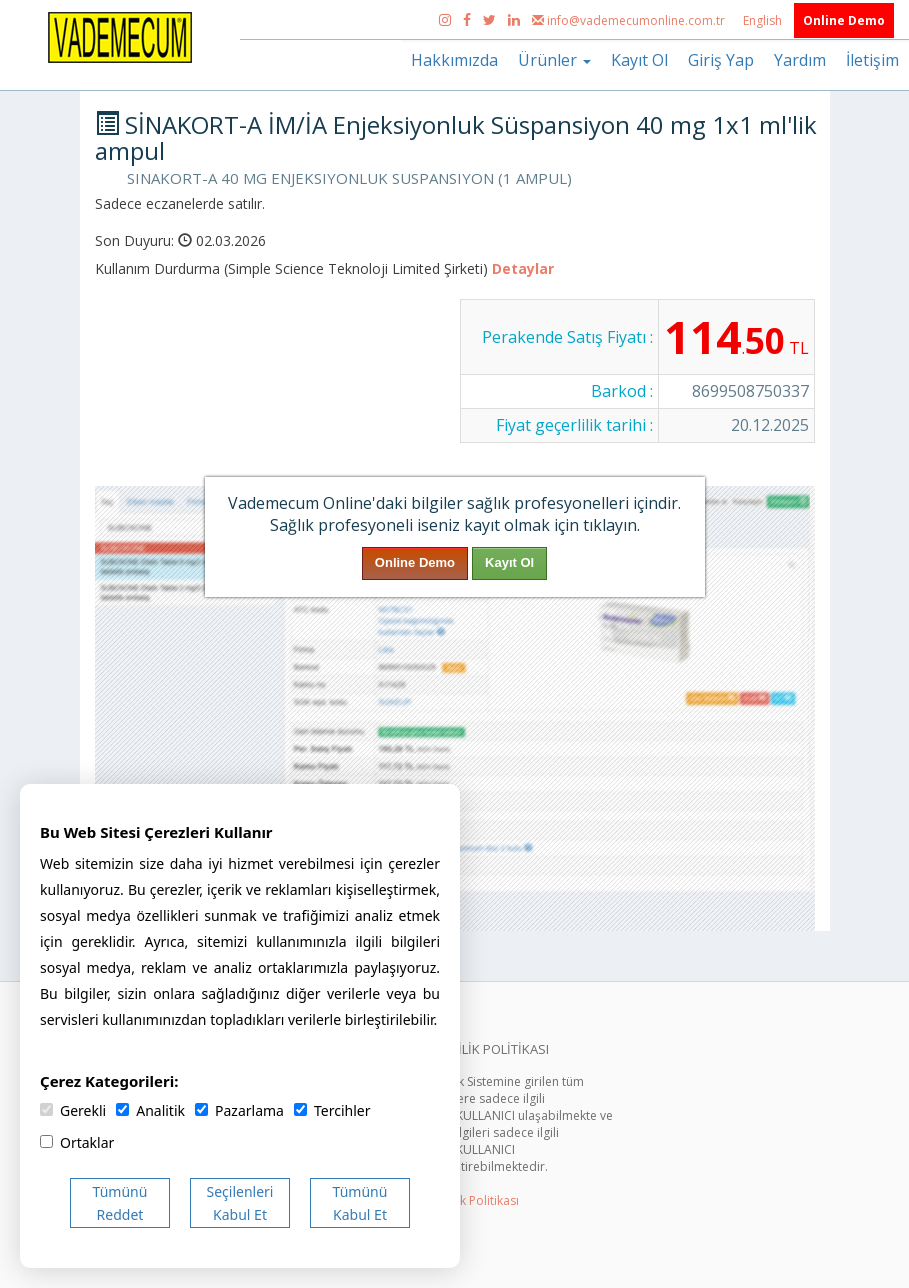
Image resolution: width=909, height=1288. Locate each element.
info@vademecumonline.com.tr (630, 20)
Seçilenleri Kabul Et (240, 1203)
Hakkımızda (454, 60)
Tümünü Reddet (120, 1203)
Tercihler (332, 1110)
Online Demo (844, 20)
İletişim (872, 60)
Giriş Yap (721, 60)
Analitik (150, 1110)
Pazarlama (239, 1110)
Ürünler (554, 60)
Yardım (800, 60)
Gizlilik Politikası (474, 1200)
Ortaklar (77, 1142)
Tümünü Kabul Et (360, 1203)
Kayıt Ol (639, 60)
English (764, 20)
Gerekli (73, 1110)
